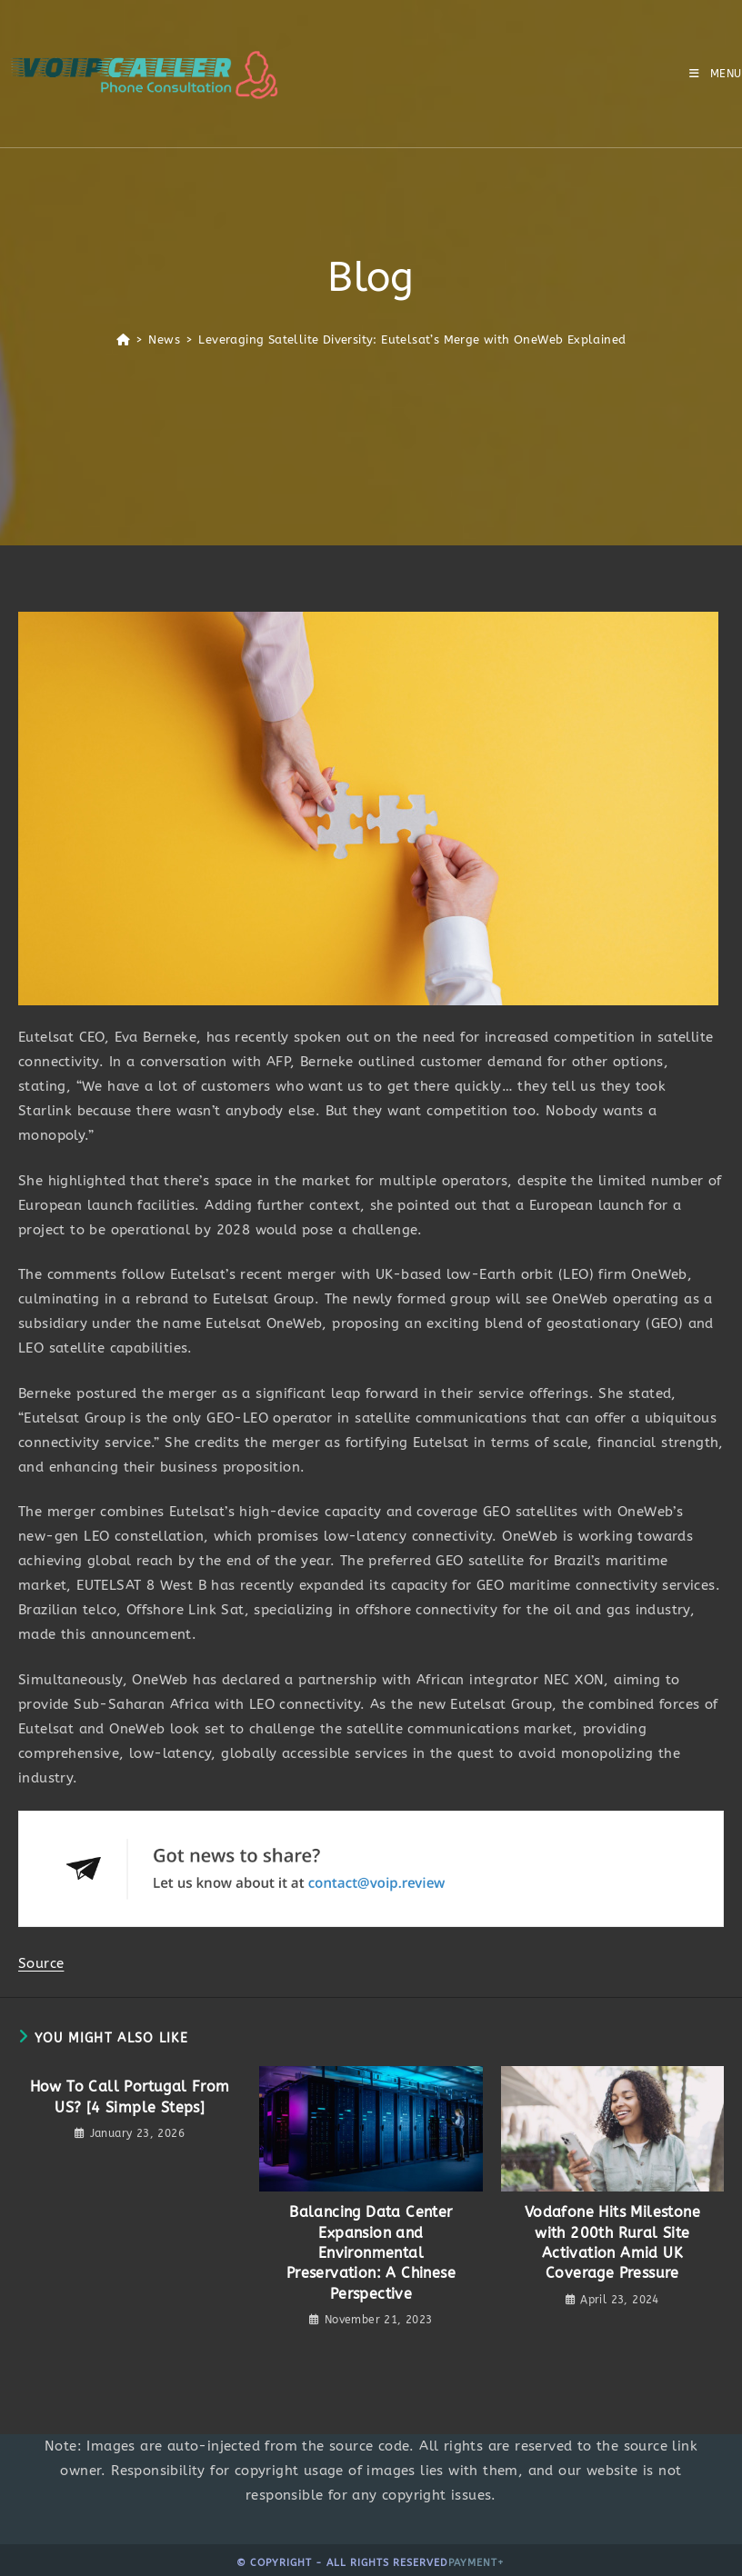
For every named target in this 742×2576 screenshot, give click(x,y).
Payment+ (476, 2563)
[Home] (123, 339)
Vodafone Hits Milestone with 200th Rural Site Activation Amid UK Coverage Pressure (612, 2242)
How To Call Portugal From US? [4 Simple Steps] (130, 2096)
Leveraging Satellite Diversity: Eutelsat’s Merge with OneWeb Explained (412, 339)
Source (41, 1963)
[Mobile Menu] (715, 73)
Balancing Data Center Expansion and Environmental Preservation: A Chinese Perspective (371, 2252)
